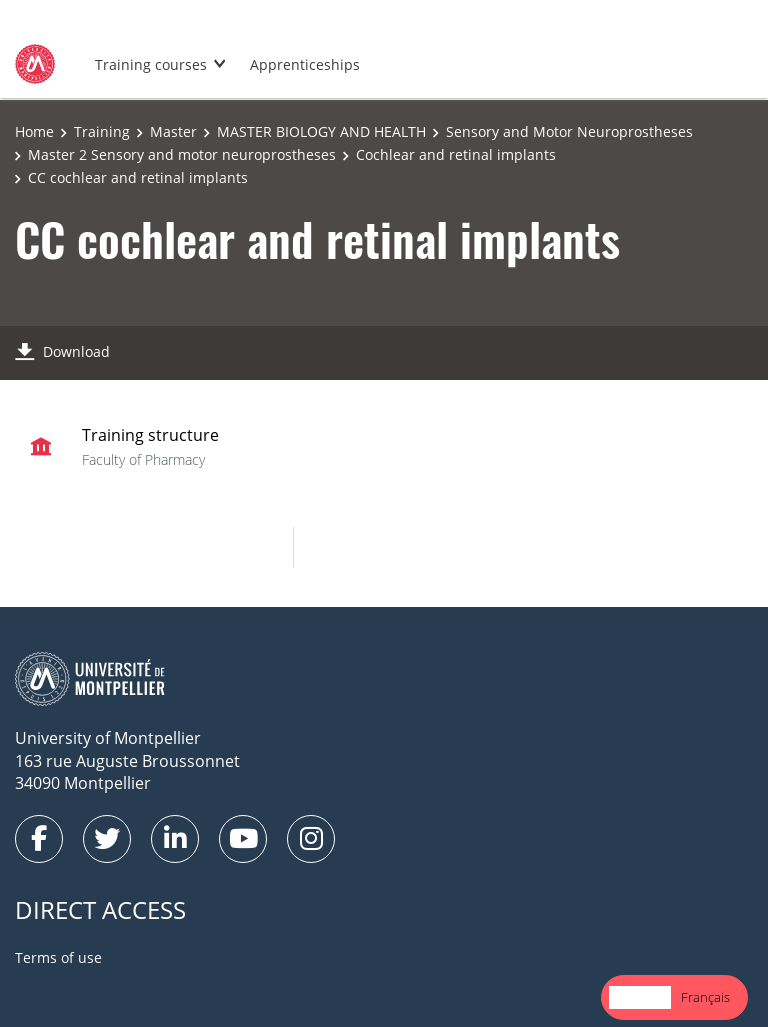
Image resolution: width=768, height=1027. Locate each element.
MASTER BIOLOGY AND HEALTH (321, 131)
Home (34, 131)
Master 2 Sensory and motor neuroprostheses (182, 154)
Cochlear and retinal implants (456, 154)
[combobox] (640, 997)
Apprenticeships (305, 64)
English (640, 997)
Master (173, 131)
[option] (705, 997)
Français (705, 997)
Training (102, 131)
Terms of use (58, 957)
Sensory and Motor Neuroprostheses (569, 131)
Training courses (151, 64)
